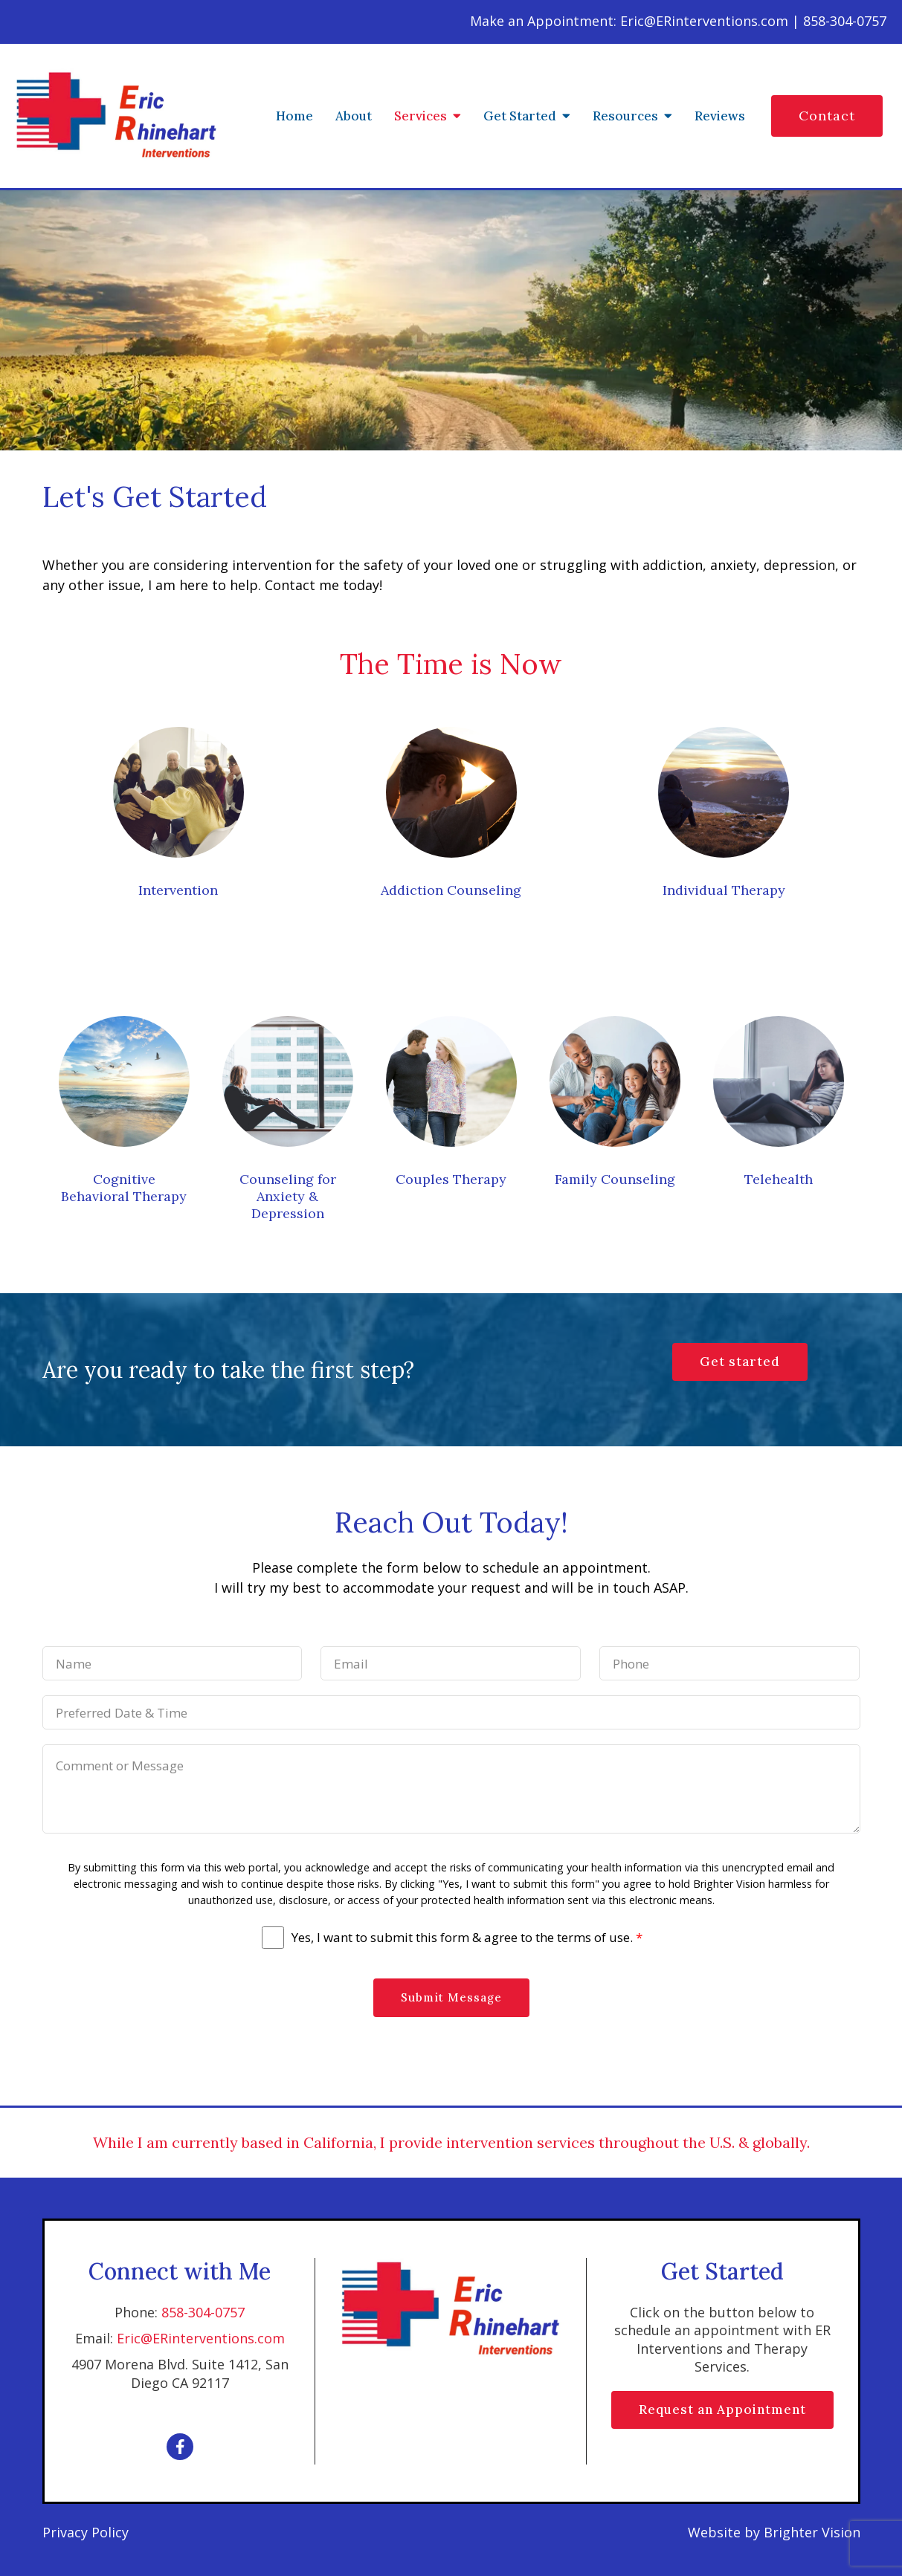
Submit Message (451, 1997)
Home (294, 116)
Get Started (519, 116)
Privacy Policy (85, 2532)
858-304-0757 (203, 2312)
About (353, 116)
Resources (625, 116)
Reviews (720, 116)
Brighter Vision (812, 2532)
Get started (740, 1361)
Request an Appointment (722, 2409)
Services (420, 116)
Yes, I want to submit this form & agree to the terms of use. (466, 1937)
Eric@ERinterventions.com (201, 2338)
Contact (827, 115)
